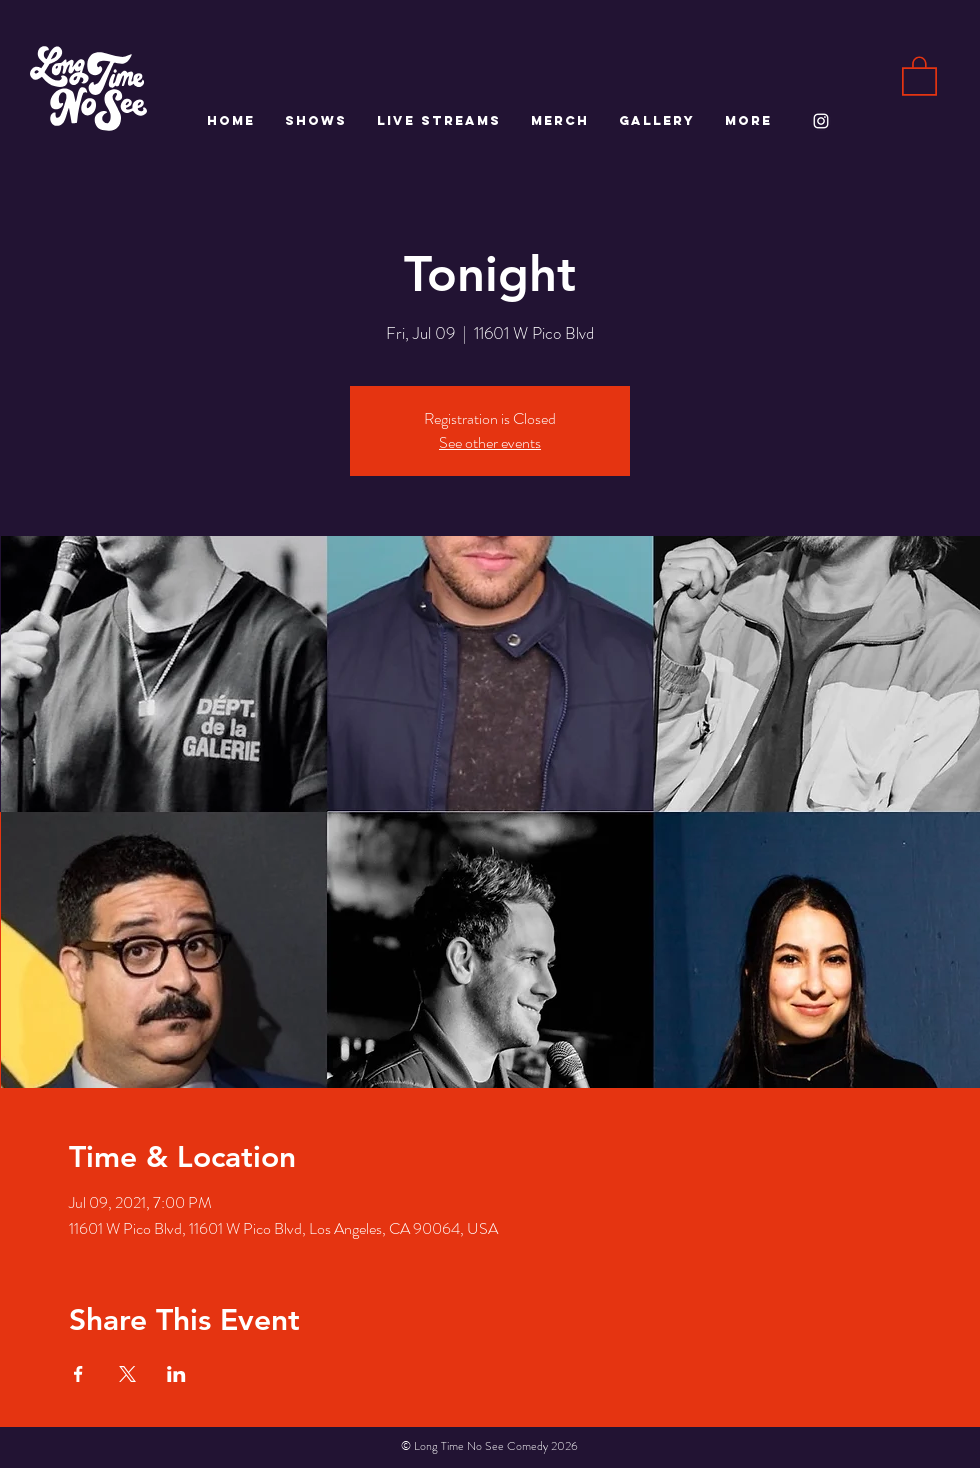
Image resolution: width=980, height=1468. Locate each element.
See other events (490, 442)
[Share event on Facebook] (78, 1374)
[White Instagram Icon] (821, 121)
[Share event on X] (127, 1374)
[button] (919, 75)
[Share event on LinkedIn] (176, 1374)
